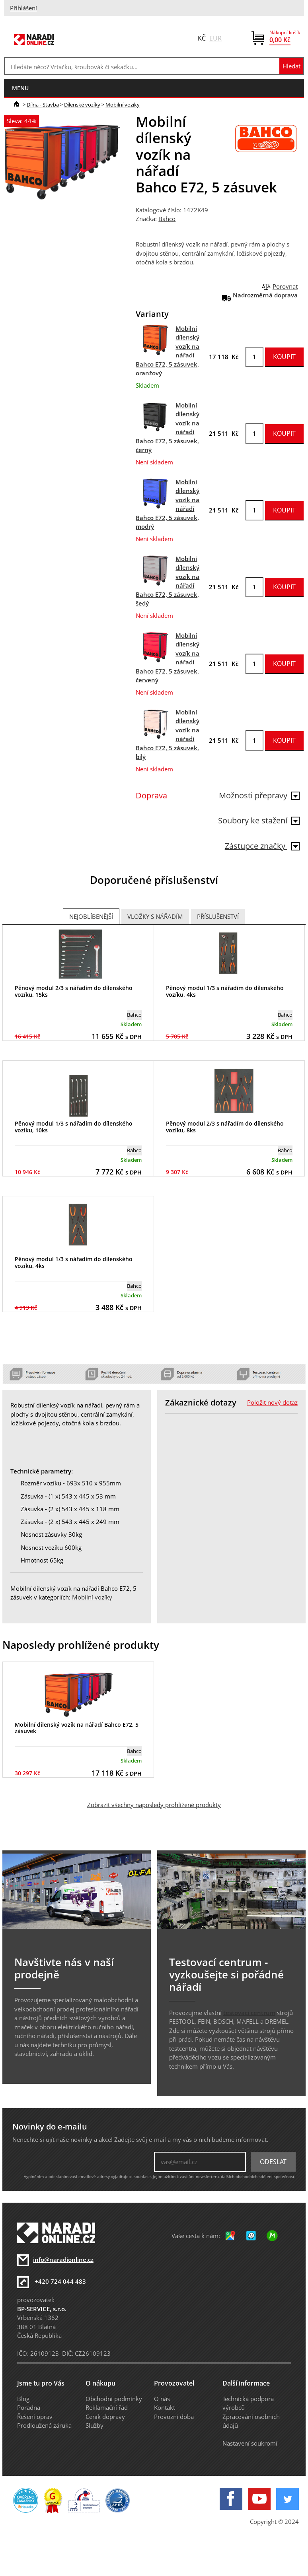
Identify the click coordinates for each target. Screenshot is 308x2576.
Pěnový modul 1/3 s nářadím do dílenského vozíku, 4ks (225, 991)
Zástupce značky (262, 846)
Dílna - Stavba (43, 104)
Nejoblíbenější (91, 916)
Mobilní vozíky (122, 104)
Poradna (28, 2407)
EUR (215, 38)
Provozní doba (174, 2417)
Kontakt (164, 2407)
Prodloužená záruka (44, 2425)
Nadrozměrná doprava (265, 295)
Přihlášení (23, 8)
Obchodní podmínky (114, 2399)
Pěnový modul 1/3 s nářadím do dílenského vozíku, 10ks (74, 1127)
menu (20, 88)
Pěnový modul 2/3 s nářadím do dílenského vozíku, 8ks (225, 1127)
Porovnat (285, 286)
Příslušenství (218, 916)
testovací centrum (249, 2013)
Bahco (166, 219)
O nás (162, 2399)
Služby (94, 2425)
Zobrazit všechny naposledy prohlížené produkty (154, 1805)
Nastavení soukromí (249, 2443)
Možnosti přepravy (259, 795)
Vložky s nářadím (155, 916)
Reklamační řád (107, 2407)
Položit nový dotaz (272, 1402)
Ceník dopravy (105, 2417)
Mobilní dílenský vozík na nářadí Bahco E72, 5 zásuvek (76, 1728)
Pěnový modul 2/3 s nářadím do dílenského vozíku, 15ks (74, 991)
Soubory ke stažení (259, 820)
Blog (23, 2399)
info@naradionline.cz (63, 2259)
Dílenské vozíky (82, 104)
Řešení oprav (35, 2417)
